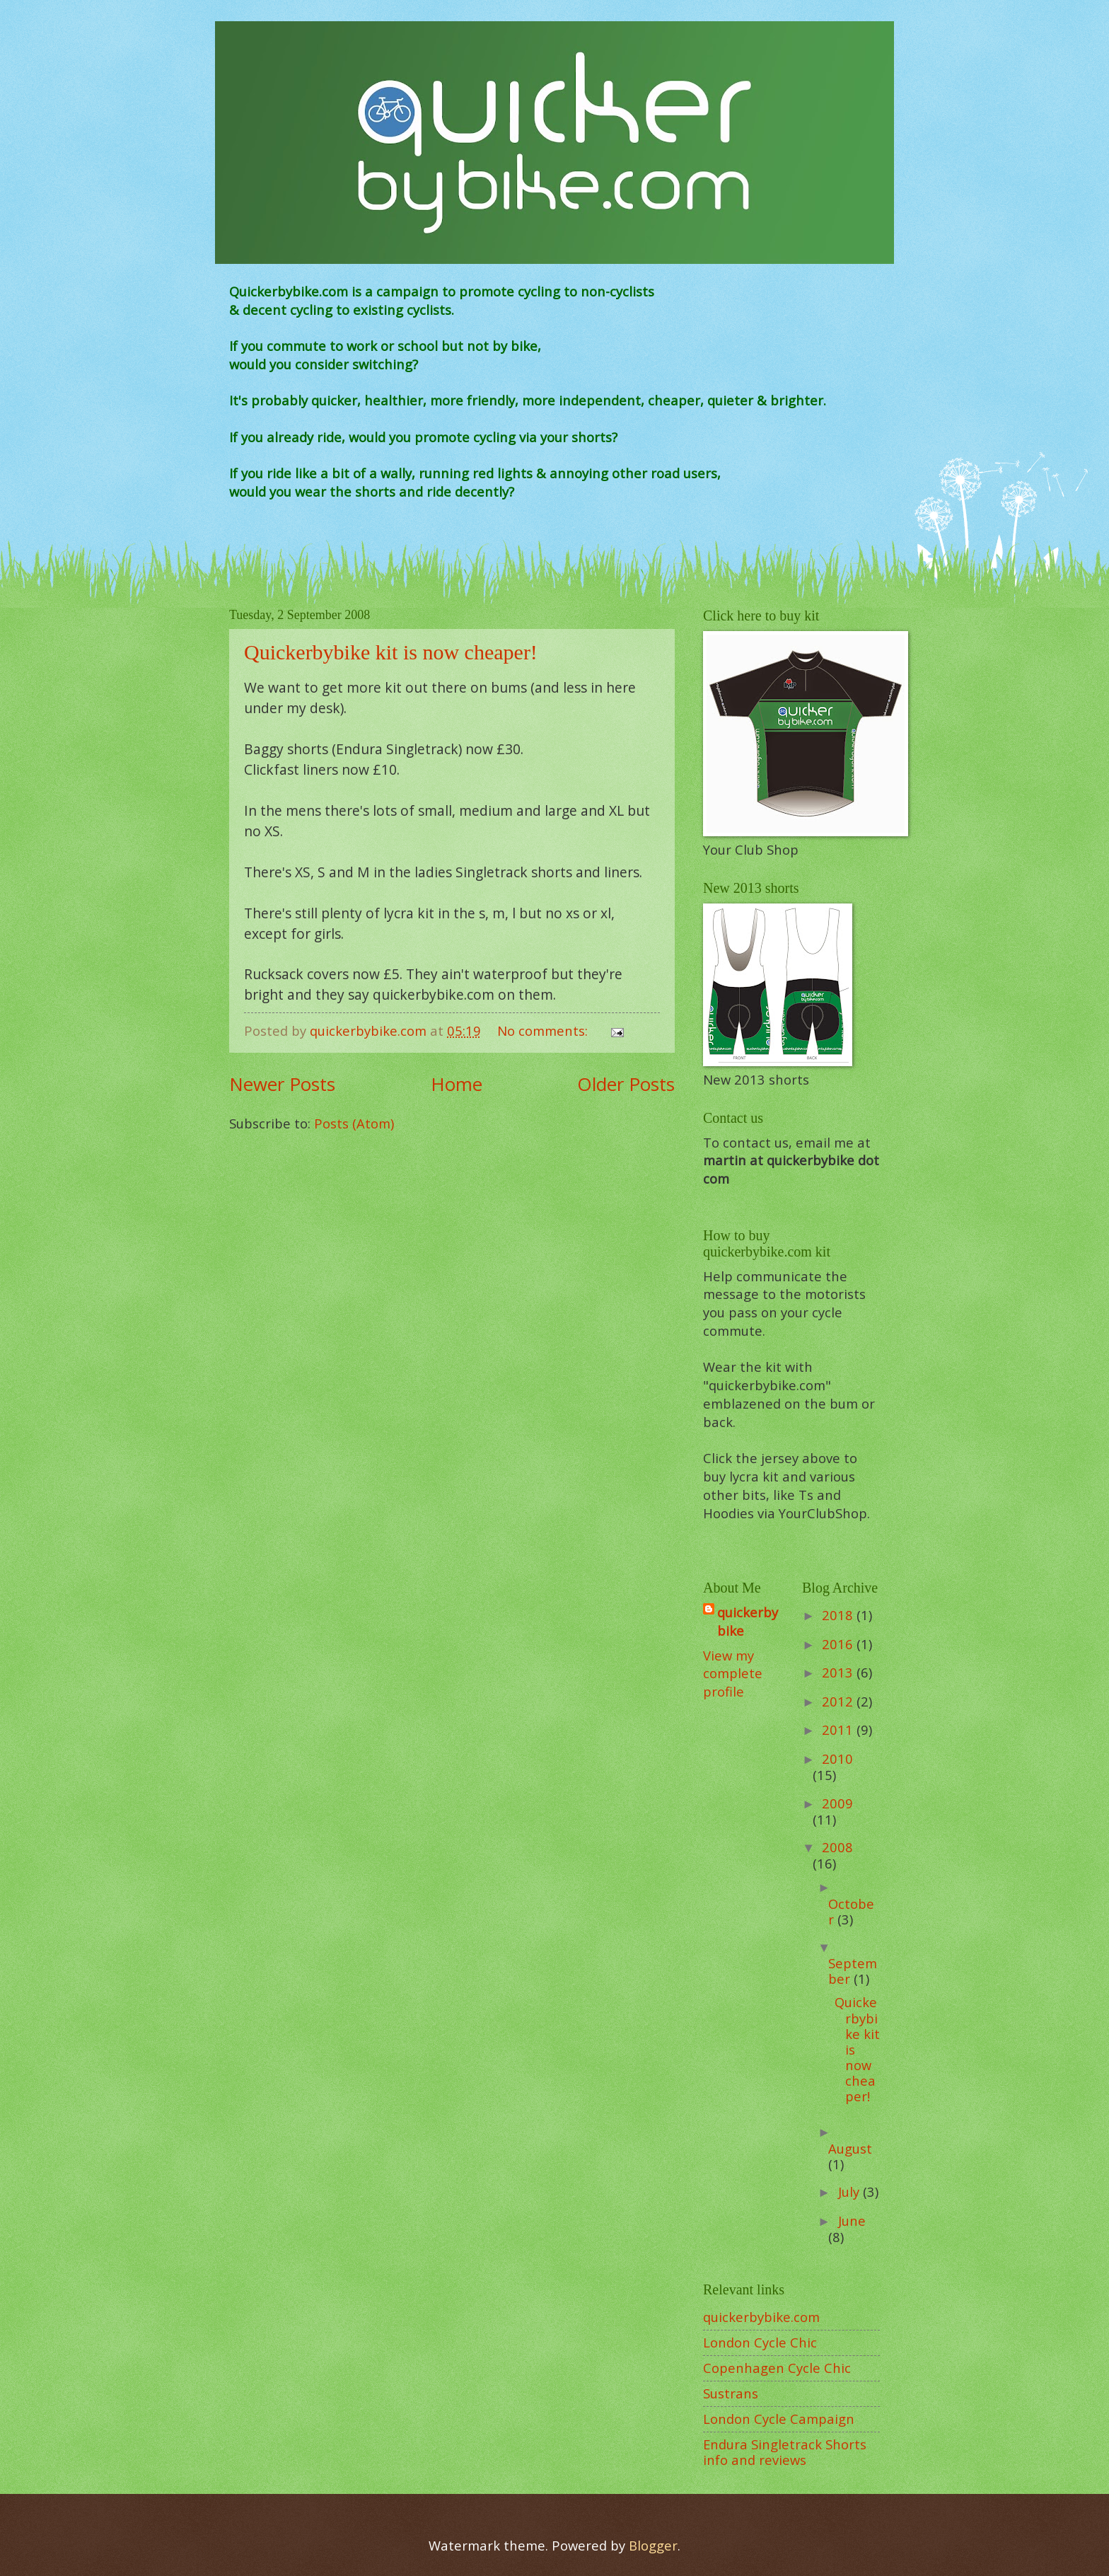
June (852, 2220)
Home (456, 1084)
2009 (837, 1803)
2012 (839, 1701)
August (850, 2148)
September (852, 1970)
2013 (839, 1672)
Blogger (653, 2545)
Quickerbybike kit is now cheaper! (391, 652)
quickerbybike (747, 1621)
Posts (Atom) (354, 1123)
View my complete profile (732, 1673)
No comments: (544, 1030)
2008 (837, 1847)
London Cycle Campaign (778, 2418)
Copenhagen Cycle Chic (777, 2367)
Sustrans (730, 2393)
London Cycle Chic (760, 2342)
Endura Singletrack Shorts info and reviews (784, 2451)
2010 (837, 1758)
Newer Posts (282, 1084)
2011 (839, 1729)
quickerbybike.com (761, 2317)
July (850, 2191)
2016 (839, 1644)
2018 (839, 1615)
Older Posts (626, 1084)
